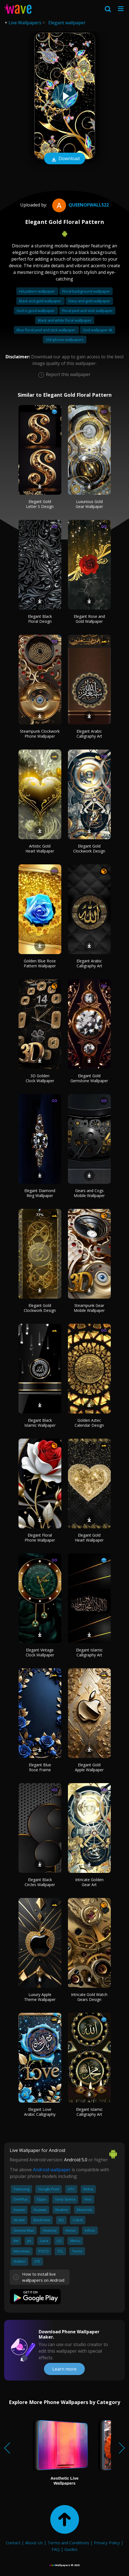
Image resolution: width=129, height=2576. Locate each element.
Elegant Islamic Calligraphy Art (89, 1652)
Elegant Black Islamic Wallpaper (40, 1423)
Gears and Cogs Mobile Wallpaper (89, 1193)
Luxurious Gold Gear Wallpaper (89, 504)
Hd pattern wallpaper (37, 291)
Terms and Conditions (68, 2542)
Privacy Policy (107, 2542)
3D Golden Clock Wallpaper (40, 1078)
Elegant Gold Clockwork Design (89, 848)
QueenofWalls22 (80, 205)
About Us (34, 2542)
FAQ (56, 2549)
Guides (71, 2549)
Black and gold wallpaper (40, 300)
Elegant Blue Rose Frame (40, 1767)
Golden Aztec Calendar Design (89, 1423)
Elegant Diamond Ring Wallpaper (39, 1193)
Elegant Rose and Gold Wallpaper (89, 619)
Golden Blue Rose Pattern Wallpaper (40, 963)
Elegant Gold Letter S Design (40, 504)
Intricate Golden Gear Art (89, 1882)
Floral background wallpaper (86, 291)
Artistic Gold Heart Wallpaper (39, 848)
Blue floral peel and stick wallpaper (46, 329)
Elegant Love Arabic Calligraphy (40, 2112)
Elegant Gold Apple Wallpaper (89, 1767)
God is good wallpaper (36, 310)
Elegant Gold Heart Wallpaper (89, 1537)
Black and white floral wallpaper (64, 320)
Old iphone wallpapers (65, 339)
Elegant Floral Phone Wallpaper (40, 1537)
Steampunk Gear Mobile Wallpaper (89, 1308)
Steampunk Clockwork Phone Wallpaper (40, 734)
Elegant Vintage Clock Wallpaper (40, 1652)
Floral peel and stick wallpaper (87, 310)
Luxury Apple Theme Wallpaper (40, 1997)
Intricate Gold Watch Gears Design (89, 1997)
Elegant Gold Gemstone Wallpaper (89, 1078)
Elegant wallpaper (67, 23)
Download (65, 159)
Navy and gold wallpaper (89, 300)
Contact (13, 2542)
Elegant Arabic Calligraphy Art (89, 734)
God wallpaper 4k (97, 329)
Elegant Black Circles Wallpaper (40, 1882)
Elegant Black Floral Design (40, 619)
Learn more (64, 2369)
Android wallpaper (52, 2170)
